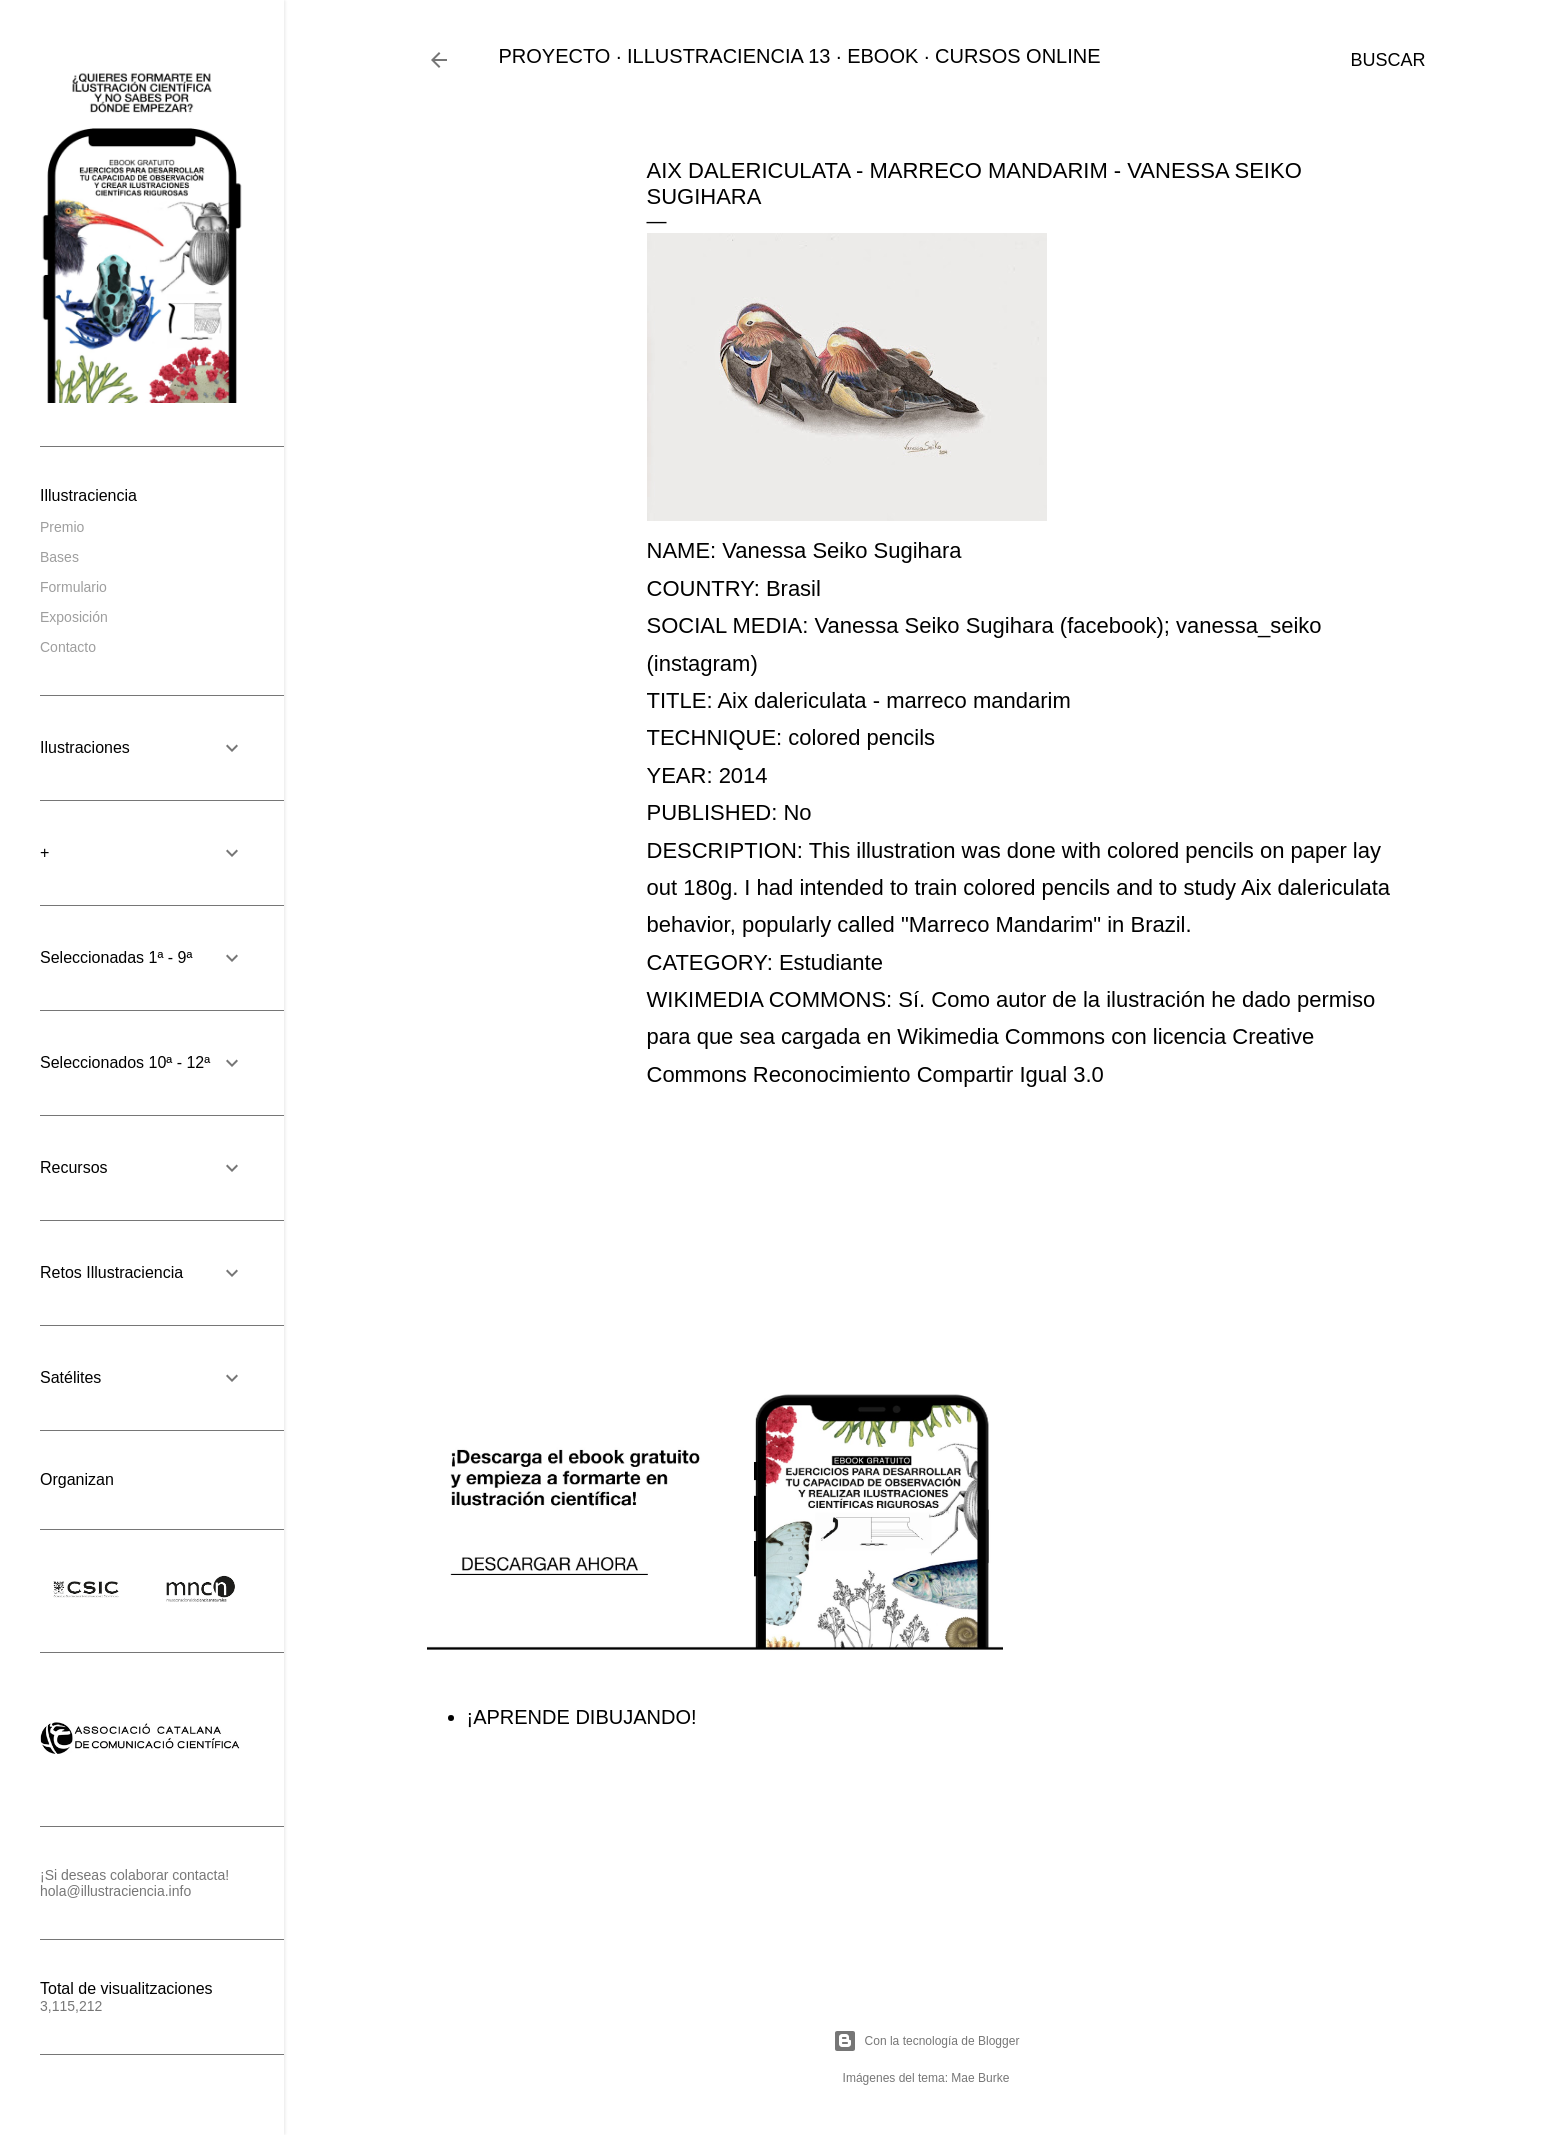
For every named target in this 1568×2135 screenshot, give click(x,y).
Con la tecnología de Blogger (926, 2041)
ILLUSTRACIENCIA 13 (728, 56)
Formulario (73, 587)
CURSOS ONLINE (1018, 56)
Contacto (68, 647)
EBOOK (882, 56)
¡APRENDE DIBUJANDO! (582, 1717)
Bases (59, 557)
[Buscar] (1387, 60)
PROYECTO (555, 56)
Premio (62, 527)
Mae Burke (980, 2078)
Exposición (74, 617)
